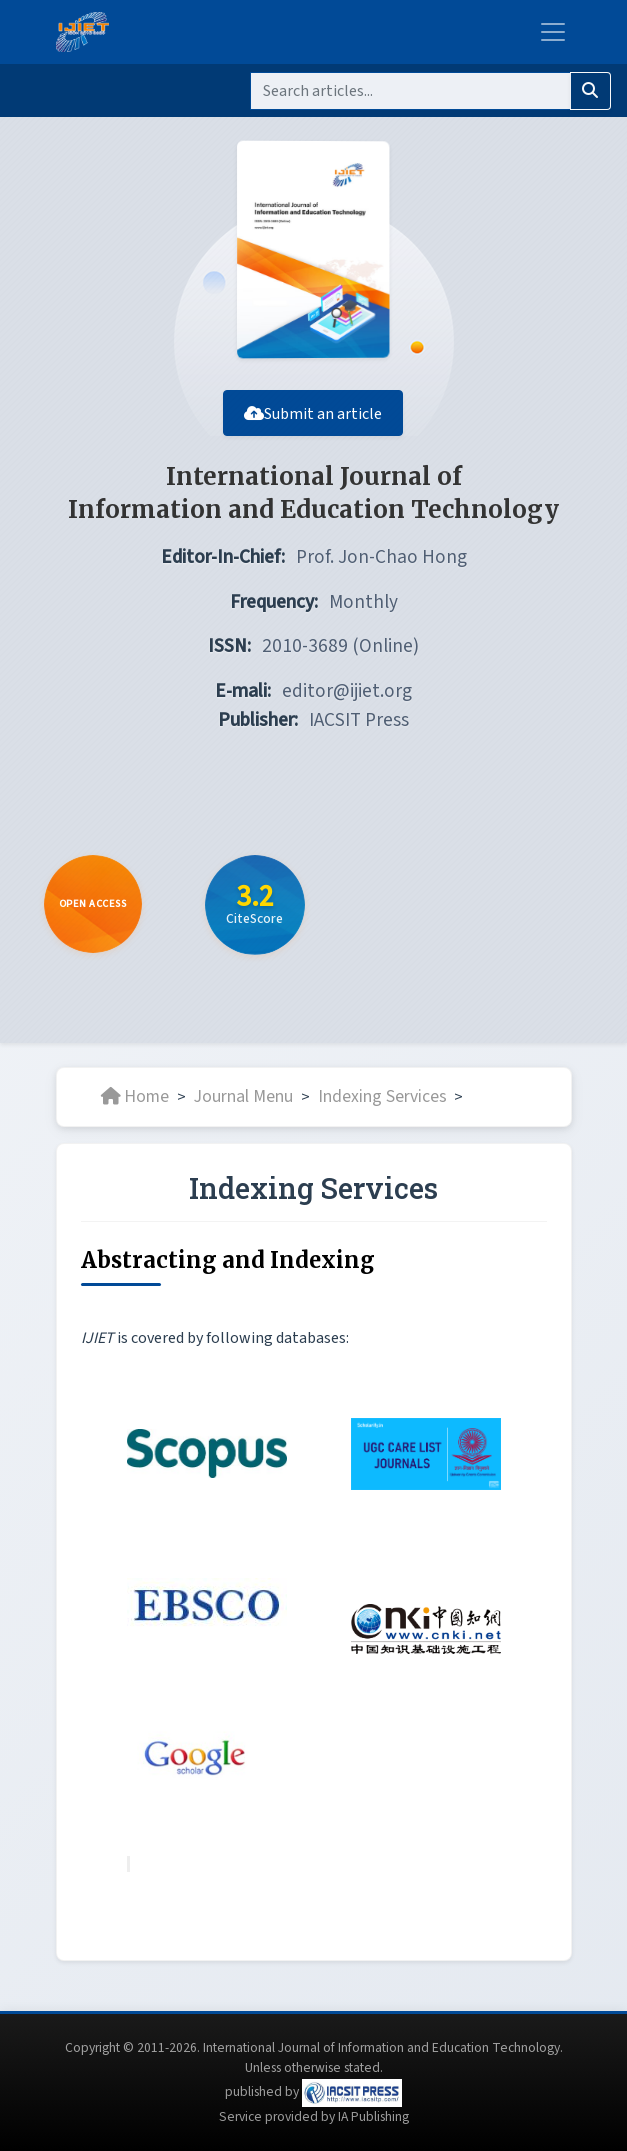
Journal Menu (243, 1106)
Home (135, 1106)
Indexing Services (382, 1106)
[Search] (410, 91)
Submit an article (314, 423)
